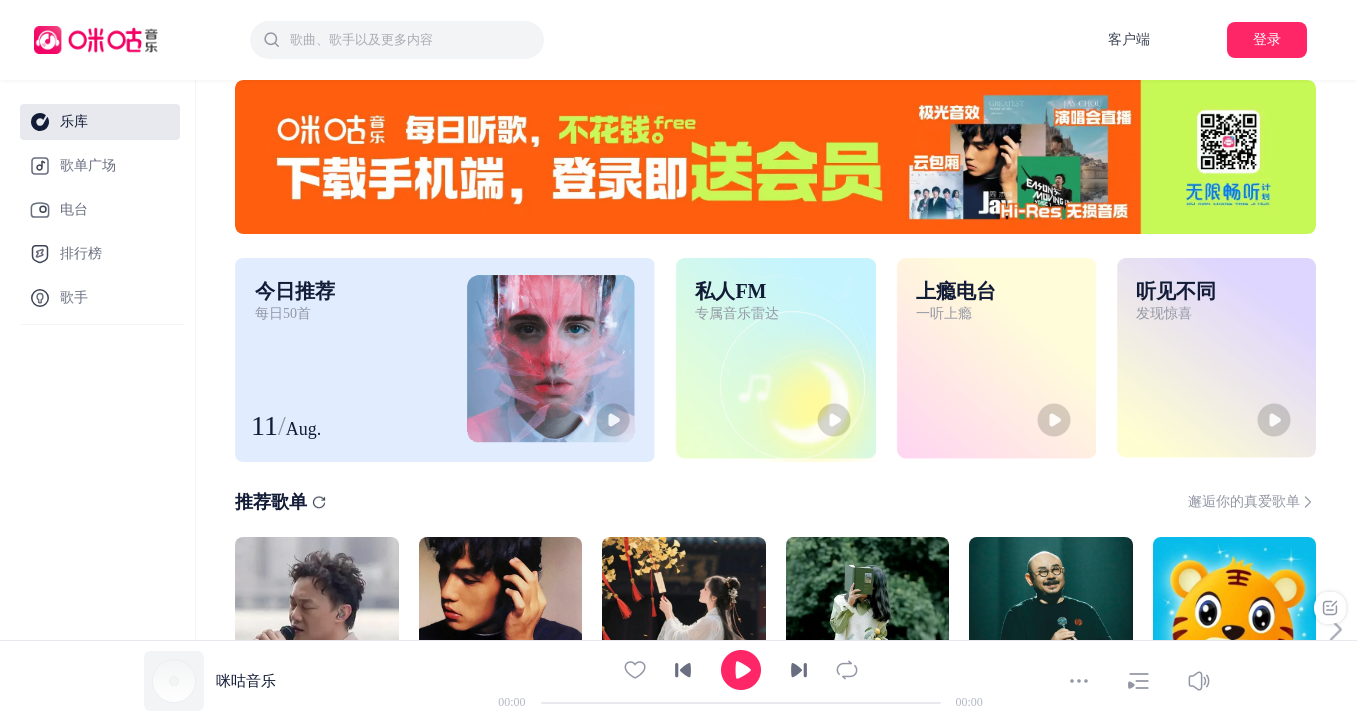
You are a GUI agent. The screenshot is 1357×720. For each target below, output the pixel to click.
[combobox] (397, 40)
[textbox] (411, 40)
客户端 (1129, 39)
